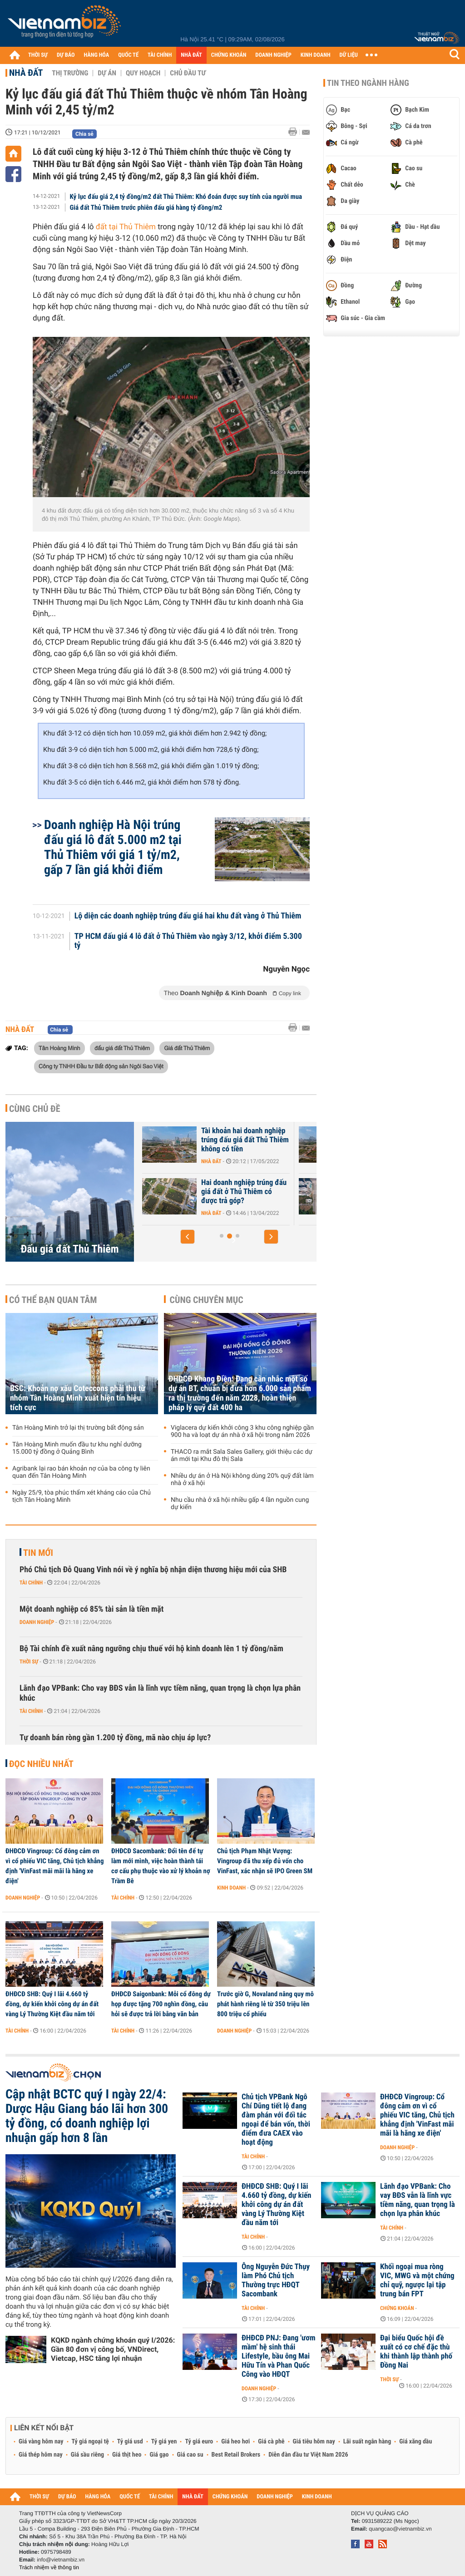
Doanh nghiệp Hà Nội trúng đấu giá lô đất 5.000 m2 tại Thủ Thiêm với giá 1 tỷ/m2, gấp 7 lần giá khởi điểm (113, 847)
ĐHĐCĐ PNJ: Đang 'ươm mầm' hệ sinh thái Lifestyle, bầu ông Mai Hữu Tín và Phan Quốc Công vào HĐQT (279, 2356)
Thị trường (70, 73)
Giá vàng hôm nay (41, 2441)
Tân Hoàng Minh (59, 1048)
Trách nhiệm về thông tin (49, 2567)
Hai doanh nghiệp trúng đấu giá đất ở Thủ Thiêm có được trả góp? (244, 1191)
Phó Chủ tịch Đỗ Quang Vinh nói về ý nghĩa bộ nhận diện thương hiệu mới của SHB (153, 1569)
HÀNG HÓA (96, 55)
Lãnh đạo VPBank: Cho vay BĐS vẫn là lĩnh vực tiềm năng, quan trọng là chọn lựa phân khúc (160, 1693)
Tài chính (31, 1582)
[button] (187, 1236)
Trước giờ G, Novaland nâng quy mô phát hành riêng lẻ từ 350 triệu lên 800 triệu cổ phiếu (265, 2004)
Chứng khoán (397, 2308)
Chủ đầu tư (188, 73)
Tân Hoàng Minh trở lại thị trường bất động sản (78, 1427)
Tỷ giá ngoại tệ (90, 2441)
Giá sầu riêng (87, 2455)
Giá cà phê (271, 2441)
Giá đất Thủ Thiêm (187, 1048)
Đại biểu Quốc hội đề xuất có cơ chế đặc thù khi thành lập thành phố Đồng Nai (416, 2352)
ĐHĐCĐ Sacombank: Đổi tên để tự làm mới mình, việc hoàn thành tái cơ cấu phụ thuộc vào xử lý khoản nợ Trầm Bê (160, 1866)
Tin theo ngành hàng (368, 83)
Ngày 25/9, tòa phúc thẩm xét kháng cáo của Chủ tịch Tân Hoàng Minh (81, 1496)
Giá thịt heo (126, 2455)
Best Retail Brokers (236, 2455)
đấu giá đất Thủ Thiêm (122, 1048)
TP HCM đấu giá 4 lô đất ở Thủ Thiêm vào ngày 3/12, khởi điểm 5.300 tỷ (188, 941)
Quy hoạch (143, 73)
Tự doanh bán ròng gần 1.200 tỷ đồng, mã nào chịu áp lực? (115, 1737)
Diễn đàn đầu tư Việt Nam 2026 (308, 2455)
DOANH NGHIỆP (273, 55)
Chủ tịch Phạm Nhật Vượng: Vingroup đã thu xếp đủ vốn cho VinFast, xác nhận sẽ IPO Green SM (264, 1861)
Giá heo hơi (235, 2441)
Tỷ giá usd (130, 2441)
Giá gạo (158, 2455)
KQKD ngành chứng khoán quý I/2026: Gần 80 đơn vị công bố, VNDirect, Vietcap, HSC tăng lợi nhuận (113, 2349)
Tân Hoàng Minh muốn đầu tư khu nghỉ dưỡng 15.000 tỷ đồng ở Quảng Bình (77, 1448)
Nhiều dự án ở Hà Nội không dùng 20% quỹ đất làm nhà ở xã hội (242, 1479)
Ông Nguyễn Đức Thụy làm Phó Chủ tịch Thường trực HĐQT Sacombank (276, 2280)
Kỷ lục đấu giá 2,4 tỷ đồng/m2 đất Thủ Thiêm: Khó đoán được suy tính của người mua (186, 196)
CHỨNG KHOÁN (229, 55)
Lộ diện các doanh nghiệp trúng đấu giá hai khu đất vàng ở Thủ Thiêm (188, 916)
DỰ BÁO (66, 55)
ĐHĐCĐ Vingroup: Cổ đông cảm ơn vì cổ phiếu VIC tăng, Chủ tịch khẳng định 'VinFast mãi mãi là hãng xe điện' (54, 1866)
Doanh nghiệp (37, 1622)
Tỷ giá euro (199, 2441)
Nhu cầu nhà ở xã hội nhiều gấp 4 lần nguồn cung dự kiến (240, 1503)
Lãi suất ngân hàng (367, 2441)
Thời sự (29, 1661)
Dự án (107, 73)
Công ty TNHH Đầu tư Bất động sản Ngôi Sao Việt (101, 1066)
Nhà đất (26, 72)
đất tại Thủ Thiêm (126, 227)
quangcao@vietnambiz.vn (400, 2529)
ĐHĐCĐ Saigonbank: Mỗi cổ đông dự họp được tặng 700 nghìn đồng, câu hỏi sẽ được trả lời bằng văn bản (161, 2004)
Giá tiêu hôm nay (314, 2441)
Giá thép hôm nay (41, 2455)
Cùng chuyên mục (206, 1299)
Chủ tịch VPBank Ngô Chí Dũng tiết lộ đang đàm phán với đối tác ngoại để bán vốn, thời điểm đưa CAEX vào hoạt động (276, 2119)
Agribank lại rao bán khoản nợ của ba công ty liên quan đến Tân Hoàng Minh (81, 1472)
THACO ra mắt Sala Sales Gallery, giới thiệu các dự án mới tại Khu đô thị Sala (241, 1455)
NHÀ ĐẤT (191, 55)
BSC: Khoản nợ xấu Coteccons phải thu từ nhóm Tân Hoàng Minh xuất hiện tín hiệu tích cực (77, 1398)
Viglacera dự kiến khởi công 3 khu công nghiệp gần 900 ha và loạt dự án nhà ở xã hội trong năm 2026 (242, 1431)
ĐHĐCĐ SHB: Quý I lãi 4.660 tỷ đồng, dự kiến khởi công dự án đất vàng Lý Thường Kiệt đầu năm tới (52, 2004)
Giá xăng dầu (415, 2441)
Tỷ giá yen (164, 2441)
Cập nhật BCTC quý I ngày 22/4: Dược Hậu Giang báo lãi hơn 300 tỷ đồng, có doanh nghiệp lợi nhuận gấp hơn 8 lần (86, 2116)
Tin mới (38, 1552)
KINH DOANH (316, 55)
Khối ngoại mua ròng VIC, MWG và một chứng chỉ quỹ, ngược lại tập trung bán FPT (417, 2280)
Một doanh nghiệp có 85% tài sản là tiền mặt (91, 1609)
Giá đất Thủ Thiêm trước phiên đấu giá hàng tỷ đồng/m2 (146, 207)
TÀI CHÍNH (160, 55)
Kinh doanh (231, 1888)
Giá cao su (190, 2455)
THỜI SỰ (38, 55)
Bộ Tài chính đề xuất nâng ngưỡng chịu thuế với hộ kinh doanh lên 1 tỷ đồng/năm (151, 1648)
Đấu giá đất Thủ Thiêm (69, 1249)
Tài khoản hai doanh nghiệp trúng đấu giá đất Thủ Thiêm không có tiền (245, 1140)
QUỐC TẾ (128, 55)
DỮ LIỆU (349, 55)
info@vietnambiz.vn (60, 2559)
